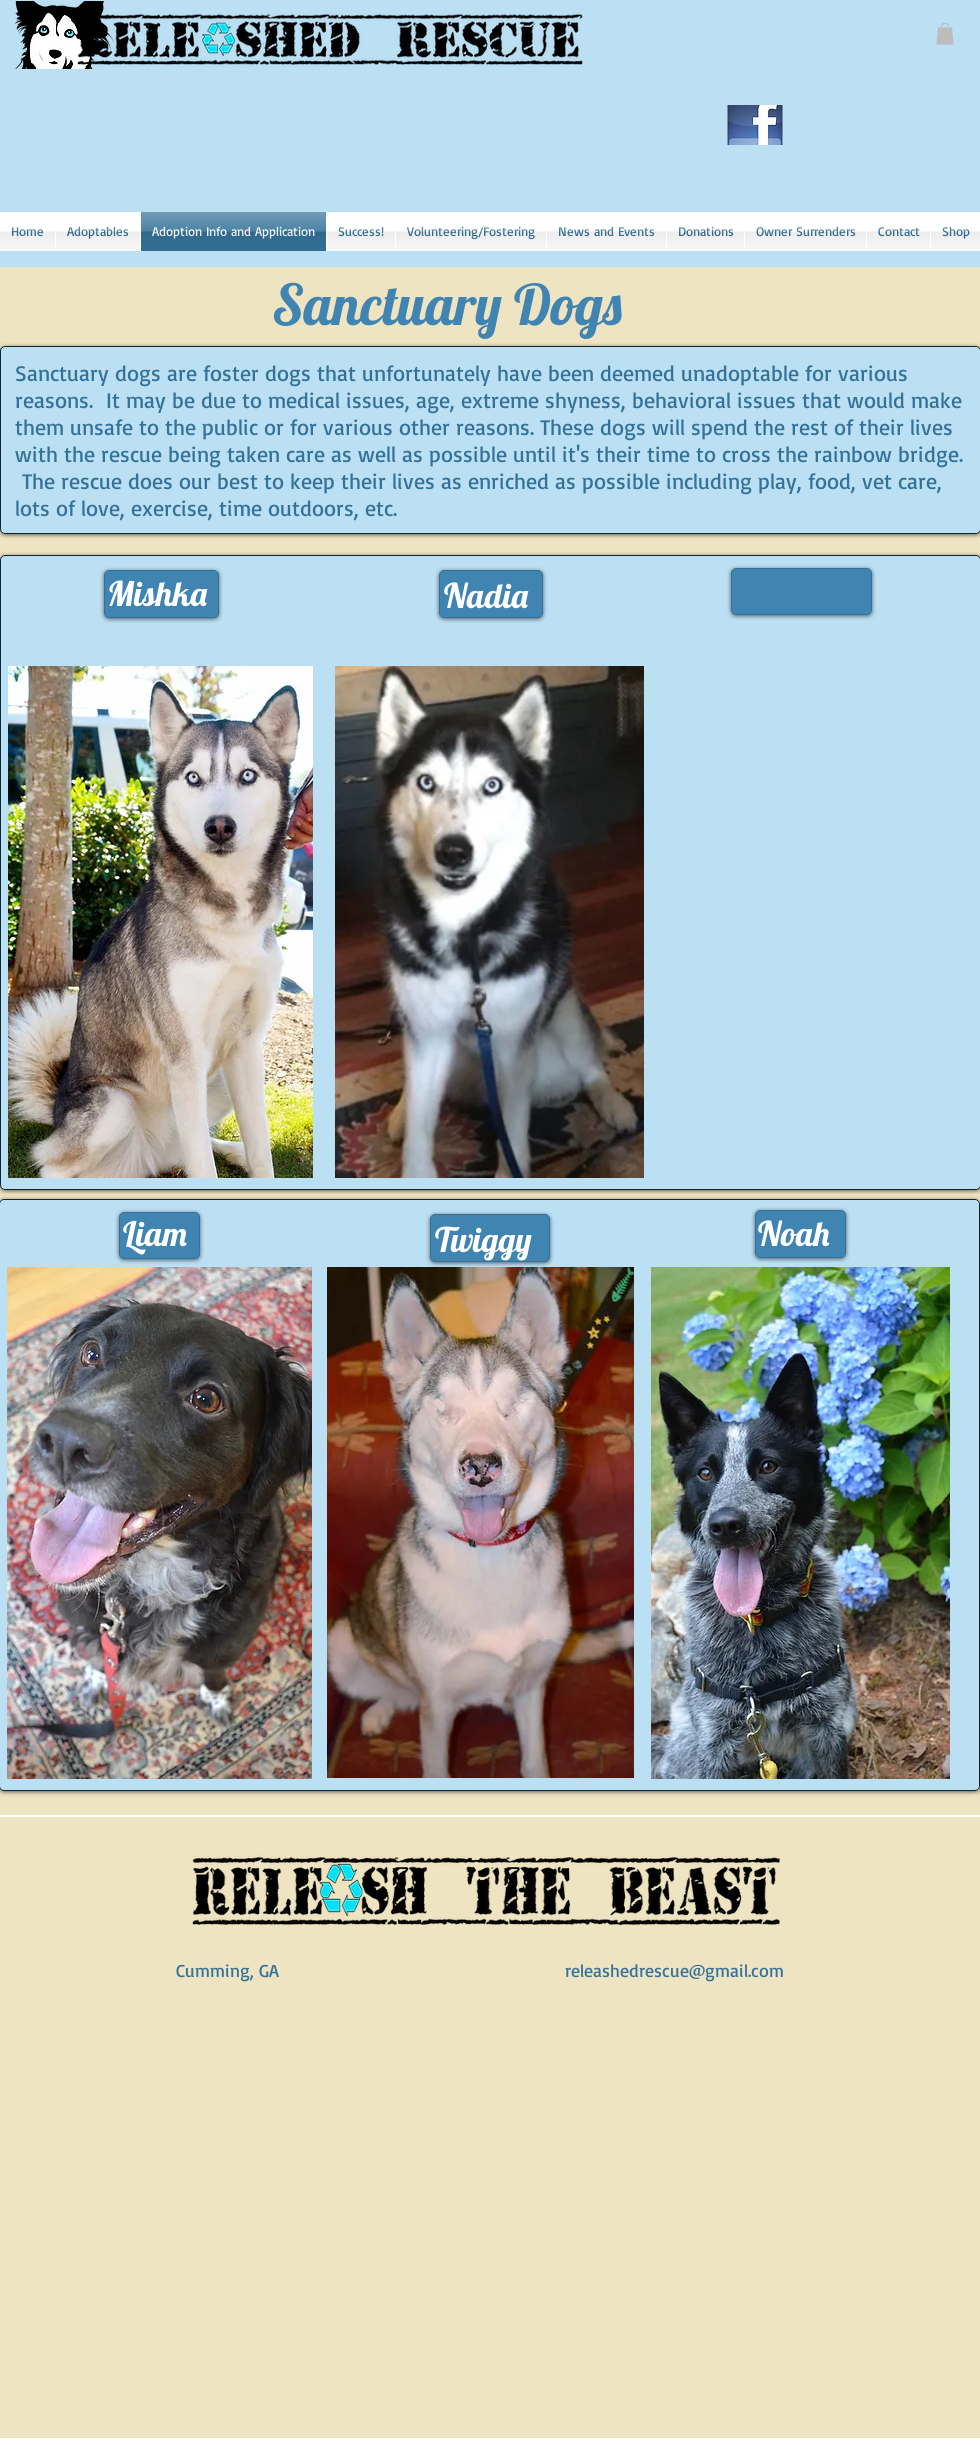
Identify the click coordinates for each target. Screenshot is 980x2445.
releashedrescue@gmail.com (674, 1970)
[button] (945, 34)
